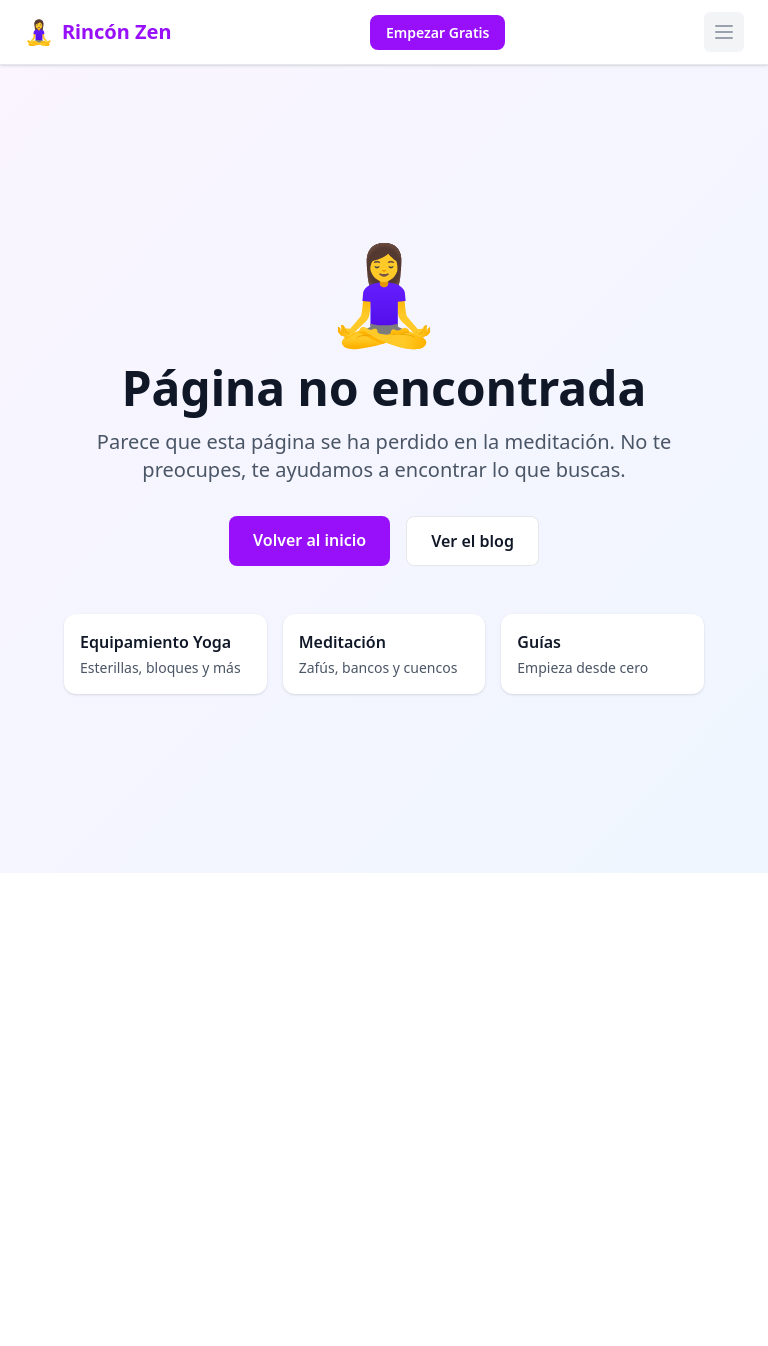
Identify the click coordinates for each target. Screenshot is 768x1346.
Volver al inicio (309, 540)
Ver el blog (472, 541)
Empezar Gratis (437, 32)
